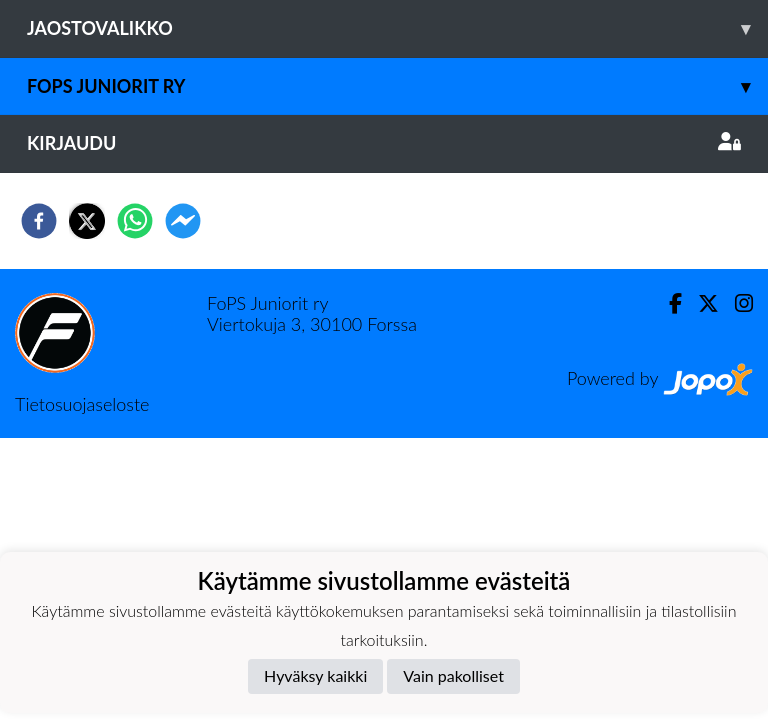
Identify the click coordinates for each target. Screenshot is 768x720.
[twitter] (87, 221)
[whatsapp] (135, 221)
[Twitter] (700, 303)
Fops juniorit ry (397, 86)
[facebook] (39, 221)
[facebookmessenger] (183, 221)
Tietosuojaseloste (82, 404)
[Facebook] (667, 303)
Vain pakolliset (453, 675)
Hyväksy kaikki (315, 675)
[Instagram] (736, 303)
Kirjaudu (384, 143)
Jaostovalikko (397, 28)
